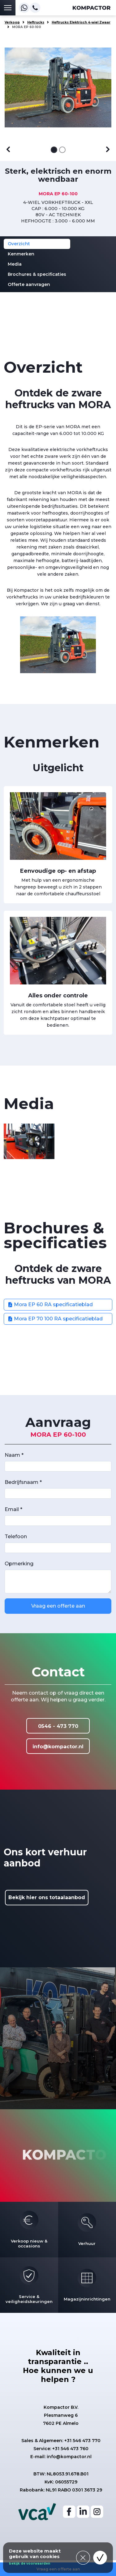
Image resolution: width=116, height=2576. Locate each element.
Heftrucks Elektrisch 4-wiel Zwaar (81, 22)
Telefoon (16, 1536)
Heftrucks (35, 22)
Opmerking (19, 1564)
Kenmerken (21, 254)
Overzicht (19, 243)
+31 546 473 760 (70, 2448)
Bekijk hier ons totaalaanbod (46, 1897)
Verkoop (12, 22)
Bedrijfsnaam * (23, 1482)
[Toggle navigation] (7, 7)
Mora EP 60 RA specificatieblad (50, 1304)
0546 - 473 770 (58, 1726)
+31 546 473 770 (82, 2440)
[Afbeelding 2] (62, 150)
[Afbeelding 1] (54, 150)
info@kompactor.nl (58, 1747)
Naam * (14, 1455)
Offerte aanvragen (29, 284)
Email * (13, 1509)
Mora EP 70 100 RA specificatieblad (55, 1319)
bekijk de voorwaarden (29, 2564)
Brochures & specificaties (37, 274)
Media (15, 264)
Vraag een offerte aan (58, 1606)
